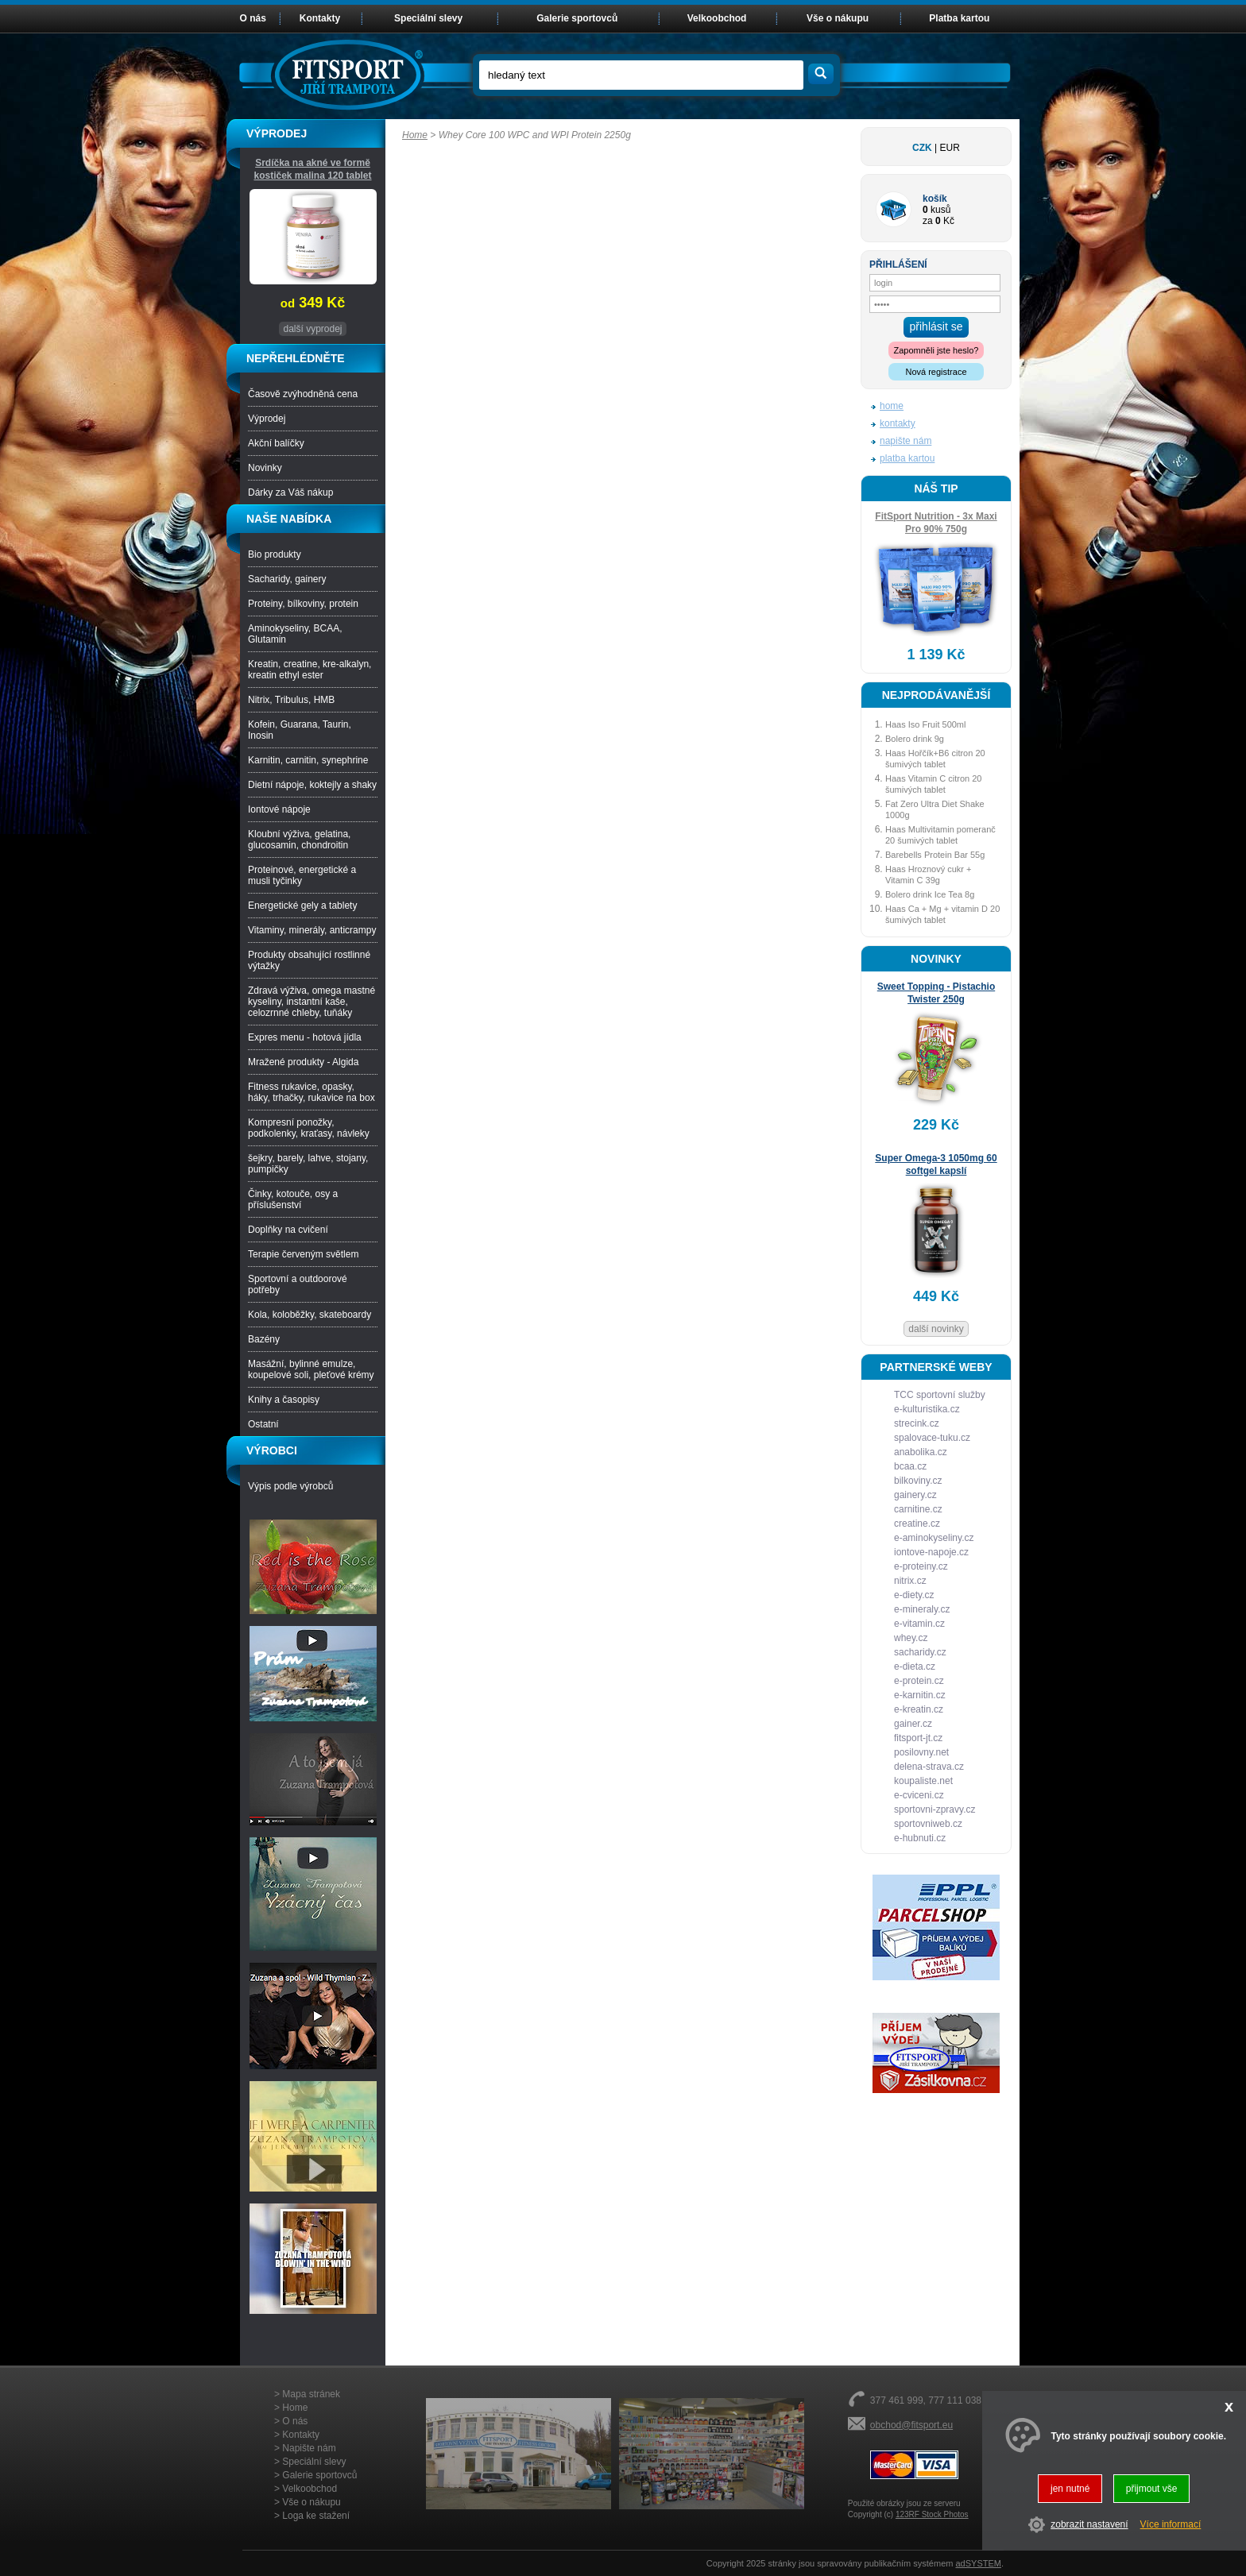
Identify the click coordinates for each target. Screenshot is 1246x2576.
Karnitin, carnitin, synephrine (308, 760)
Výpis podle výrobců (290, 1486)
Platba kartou (959, 18)
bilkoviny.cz (918, 1480)
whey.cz (910, 1637)
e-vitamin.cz (919, 1623)
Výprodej (266, 418)
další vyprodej (312, 328)
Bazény (264, 1339)
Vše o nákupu (838, 18)
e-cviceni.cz (919, 1795)
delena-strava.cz (929, 1766)
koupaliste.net (923, 1780)
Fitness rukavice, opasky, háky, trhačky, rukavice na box (311, 1092)
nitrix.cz (910, 1580)
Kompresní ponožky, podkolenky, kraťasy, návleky (309, 1128)
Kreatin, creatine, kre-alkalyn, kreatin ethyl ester (309, 669)
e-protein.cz (919, 1680)
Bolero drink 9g (914, 738)
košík (935, 198)
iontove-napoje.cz (931, 1552)
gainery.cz (915, 1494)
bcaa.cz (910, 1466)
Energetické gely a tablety (302, 905)
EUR (950, 147)
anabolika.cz (920, 1452)
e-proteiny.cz (921, 1566)
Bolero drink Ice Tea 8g (929, 894)
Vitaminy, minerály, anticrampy (312, 930)
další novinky (935, 1328)
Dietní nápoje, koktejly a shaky (312, 784)
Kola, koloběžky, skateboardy (309, 1314)
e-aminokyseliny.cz (933, 1537)
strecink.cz (916, 1423)
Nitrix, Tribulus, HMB (291, 699)
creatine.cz (917, 1523)
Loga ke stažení (316, 2515)
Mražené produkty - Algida (303, 1062)
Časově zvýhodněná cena (303, 394)
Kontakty (320, 18)
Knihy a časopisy (283, 1399)
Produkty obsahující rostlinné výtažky (309, 960)
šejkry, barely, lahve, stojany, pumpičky (308, 1164)
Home (415, 135)
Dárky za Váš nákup (290, 492)
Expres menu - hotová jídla (305, 1037)
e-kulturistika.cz (927, 1409)
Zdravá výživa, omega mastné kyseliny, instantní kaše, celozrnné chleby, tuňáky (311, 1001)
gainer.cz (913, 1723)
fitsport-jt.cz (918, 1738)
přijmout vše (1152, 2488)
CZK (922, 147)
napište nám (905, 440)
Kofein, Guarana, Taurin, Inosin (299, 730)
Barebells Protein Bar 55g (935, 854)
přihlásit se (936, 326)
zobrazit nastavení (1089, 2524)
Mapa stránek (311, 2394)
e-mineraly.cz (922, 1609)
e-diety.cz (914, 1595)
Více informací (1171, 2524)
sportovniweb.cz (928, 1823)
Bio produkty (274, 554)
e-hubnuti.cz (920, 1838)
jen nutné (1070, 2488)
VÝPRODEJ (276, 133)
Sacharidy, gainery (287, 579)
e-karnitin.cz (920, 1695)
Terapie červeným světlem (303, 1254)
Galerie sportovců (576, 18)
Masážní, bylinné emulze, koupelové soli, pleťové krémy (311, 1369)
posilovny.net (921, 1752)
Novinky (265, 467)
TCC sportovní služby (939, 1394)
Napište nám (308, 2448)
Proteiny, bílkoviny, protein (303, 603)
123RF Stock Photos (932, 2514)
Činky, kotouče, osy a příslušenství (293, 1199)
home (892, 405)
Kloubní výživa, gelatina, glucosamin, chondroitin (299, 839)
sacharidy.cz (920, 1652)
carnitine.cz (918, 1509)
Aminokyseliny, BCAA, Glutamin (295, 634)
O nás (253, 18)
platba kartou (907, 458)
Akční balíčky (276, 443)
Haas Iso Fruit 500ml (925, 724)
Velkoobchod (717, 18)
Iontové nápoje (279, 809)
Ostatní (263, 1424)
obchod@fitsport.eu (911, 2425)
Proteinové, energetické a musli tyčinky (302, 875)
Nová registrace (935, 372)
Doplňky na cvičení (288, 1229)
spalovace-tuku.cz (932, 1437)
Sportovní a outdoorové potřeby (297, 1284)
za (928, 220)
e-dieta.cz (914, 1666)
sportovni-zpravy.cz (934, 1809)
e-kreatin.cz (918, 1709)
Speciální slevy (428, 18)
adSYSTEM (977, 2563)
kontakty (897, 423)
